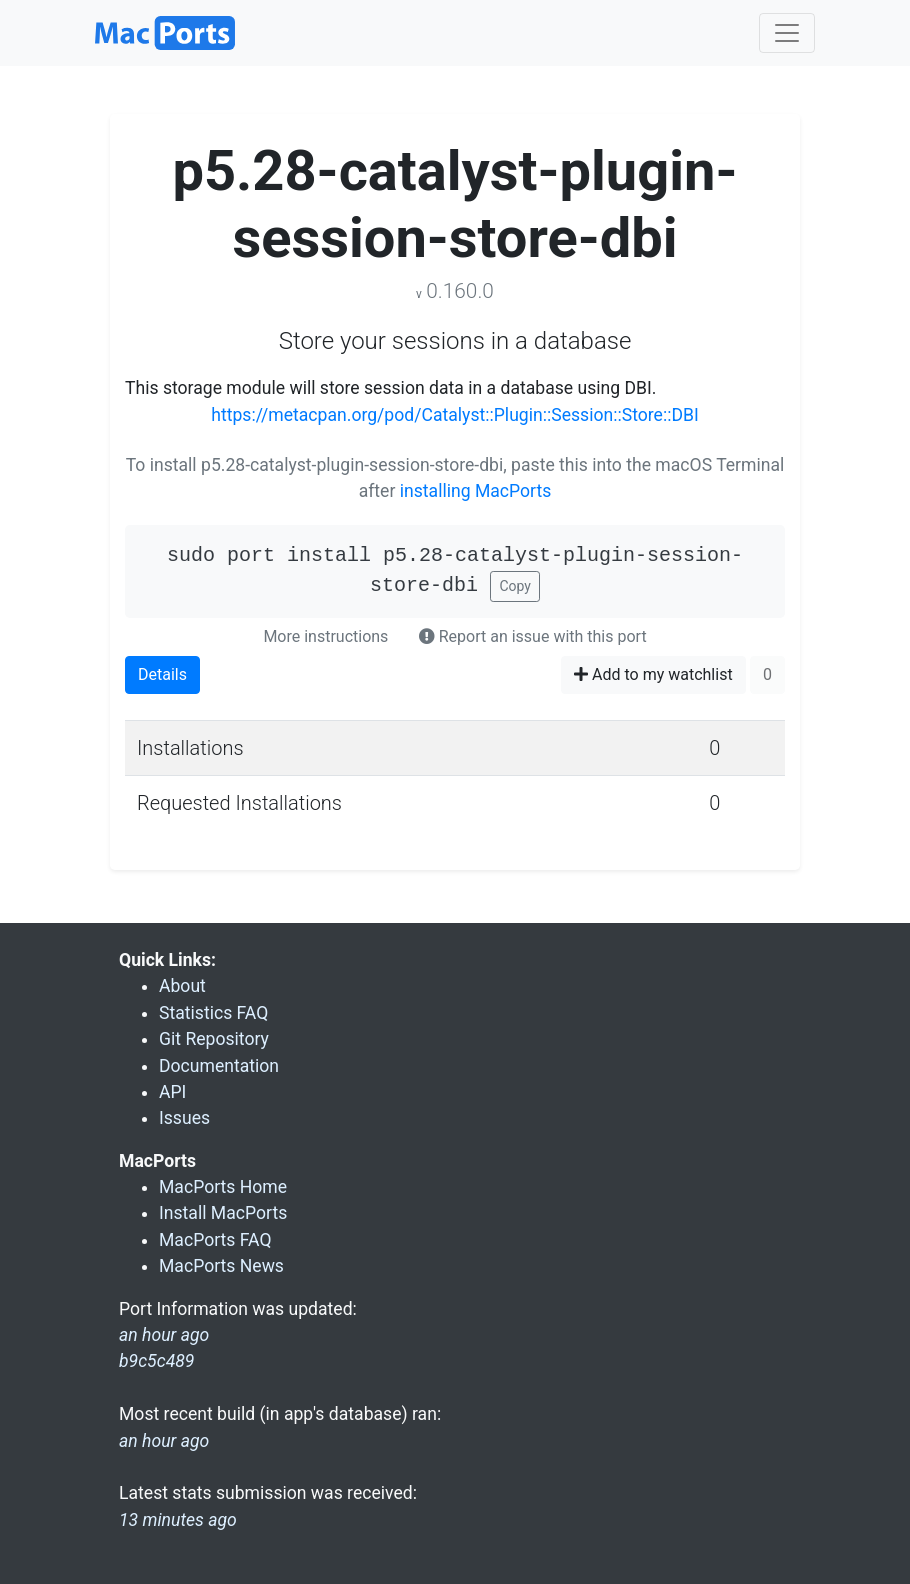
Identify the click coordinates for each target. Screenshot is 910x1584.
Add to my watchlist (653, 674)
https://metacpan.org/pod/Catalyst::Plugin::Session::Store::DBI (454, 415)
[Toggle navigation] (787, 33)
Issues (184, 1118)
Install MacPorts (223, 1213)
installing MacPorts (476, 491)
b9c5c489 (156, 1361)
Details (162, 674)
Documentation (219, 1066)
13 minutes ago (178, 1520)
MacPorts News (221, 1266)
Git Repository (214, 1039)
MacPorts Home (223, 1187)
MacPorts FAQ (215, 1240)
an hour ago (164, 1441)
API (172, 1092)
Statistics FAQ (213, 1013)
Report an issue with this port (533, 636)
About (182, 986)
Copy (515, 586)
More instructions (325, 636)
